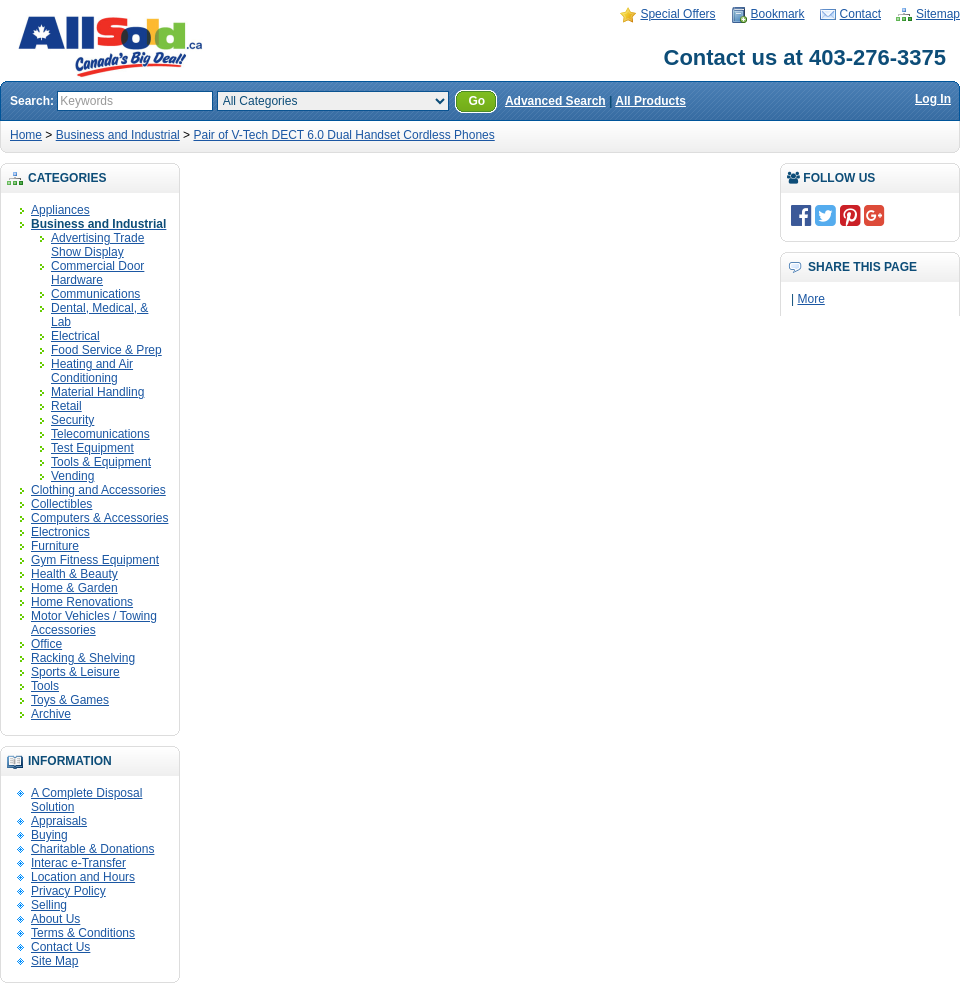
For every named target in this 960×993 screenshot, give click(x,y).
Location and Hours (83, 877)
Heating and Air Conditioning (92, 371)
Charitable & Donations (92, 849)
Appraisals (59, 821)
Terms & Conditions (83, 933)
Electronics (60, 532)
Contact (860, 14)
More (810, 299)
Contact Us (60, 947)
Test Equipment (92, 448)
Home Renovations (82, 602)
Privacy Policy (68, 891)
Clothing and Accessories (98, 490)
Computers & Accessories (99, 518)
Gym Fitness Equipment (95, 560)
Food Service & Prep (106, 350)
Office (46, 644)
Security (72, 420)
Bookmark (778, 14)
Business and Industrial (118, 135)
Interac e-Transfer (78, 863)
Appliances (60, 210)
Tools (45, 686)
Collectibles (61, 504)
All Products (650, 101)
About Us (55, 919)
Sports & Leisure (75, 672)
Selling (49, 905)
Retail (66, 406)
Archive (51, 714)
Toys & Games (70, 700)
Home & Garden (74, 588)
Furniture (55, 546)
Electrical (75, 336)
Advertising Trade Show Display (97, 245)
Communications (95, 294)
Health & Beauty (74, 574)
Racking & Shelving (83, 658)
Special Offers (677, 14)
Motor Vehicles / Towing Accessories (94, 623)
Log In (933, 99)
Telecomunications (100, 434)
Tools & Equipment (101, 462)
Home (26, 135)
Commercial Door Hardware (97, 273)
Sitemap (938, 14)
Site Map (54, 961)
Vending (72, 476)
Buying (49, 835)
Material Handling (97, 392)
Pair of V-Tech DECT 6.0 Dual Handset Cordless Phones (343, 135)
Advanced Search (555, 101)
